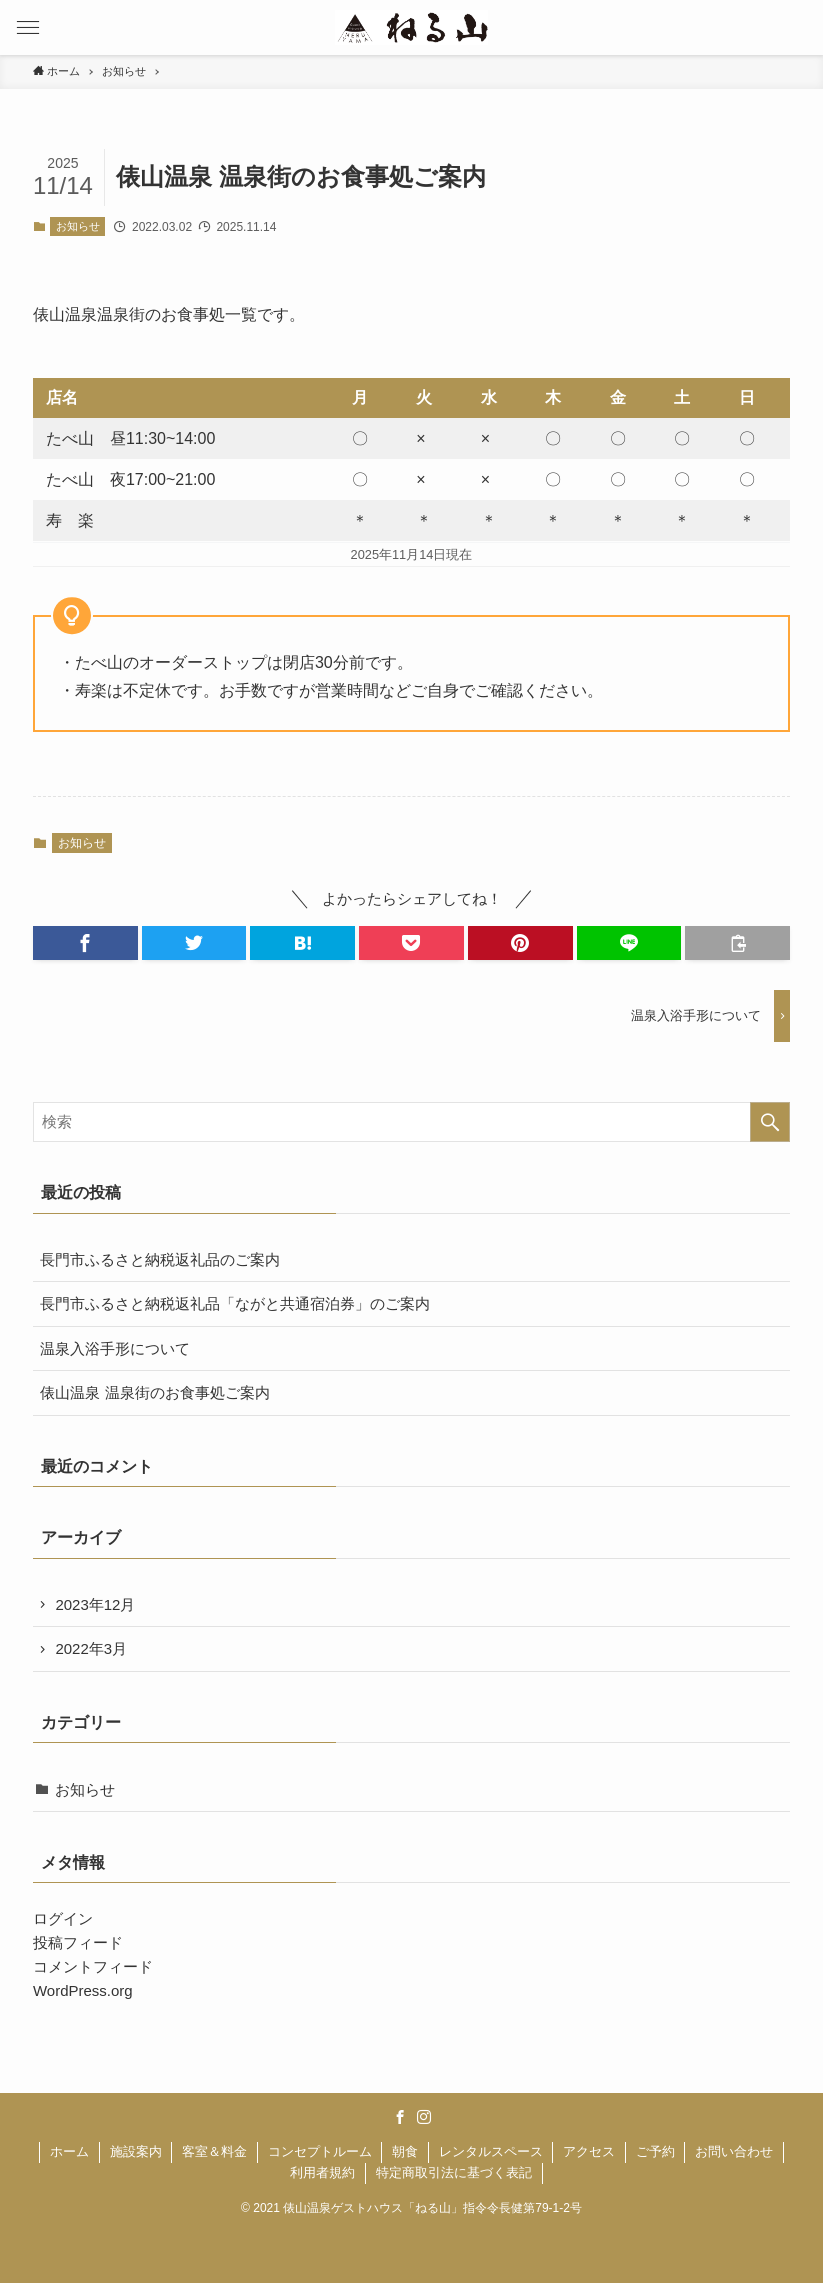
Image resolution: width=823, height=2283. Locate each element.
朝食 (405, 2151)
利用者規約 (322, 2172)
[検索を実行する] (770, 1122)
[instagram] (424, 2117)
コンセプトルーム (320, 2151)
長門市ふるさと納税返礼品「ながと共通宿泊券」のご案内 (235, 1303)
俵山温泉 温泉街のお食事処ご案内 (154, 1392)
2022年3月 (91, 1648)
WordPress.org (83, 1990)
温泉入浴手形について (115, 1348)
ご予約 (655, 2151)
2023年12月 (95, 1604)
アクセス (589, 2151)
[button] (27, 27)
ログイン (63, 1918)
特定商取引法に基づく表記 (454, 2172)
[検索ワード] (411, 1122)
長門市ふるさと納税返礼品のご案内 (160, 1259)
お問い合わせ (734, 2151)
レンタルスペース (491, 2151)
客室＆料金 (214, 2151)
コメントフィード (93, 1966)
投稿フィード (78, 1942)
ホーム (69, 2151)
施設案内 (136, 2151)
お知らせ (78, 226)
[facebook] (400, 2117)
